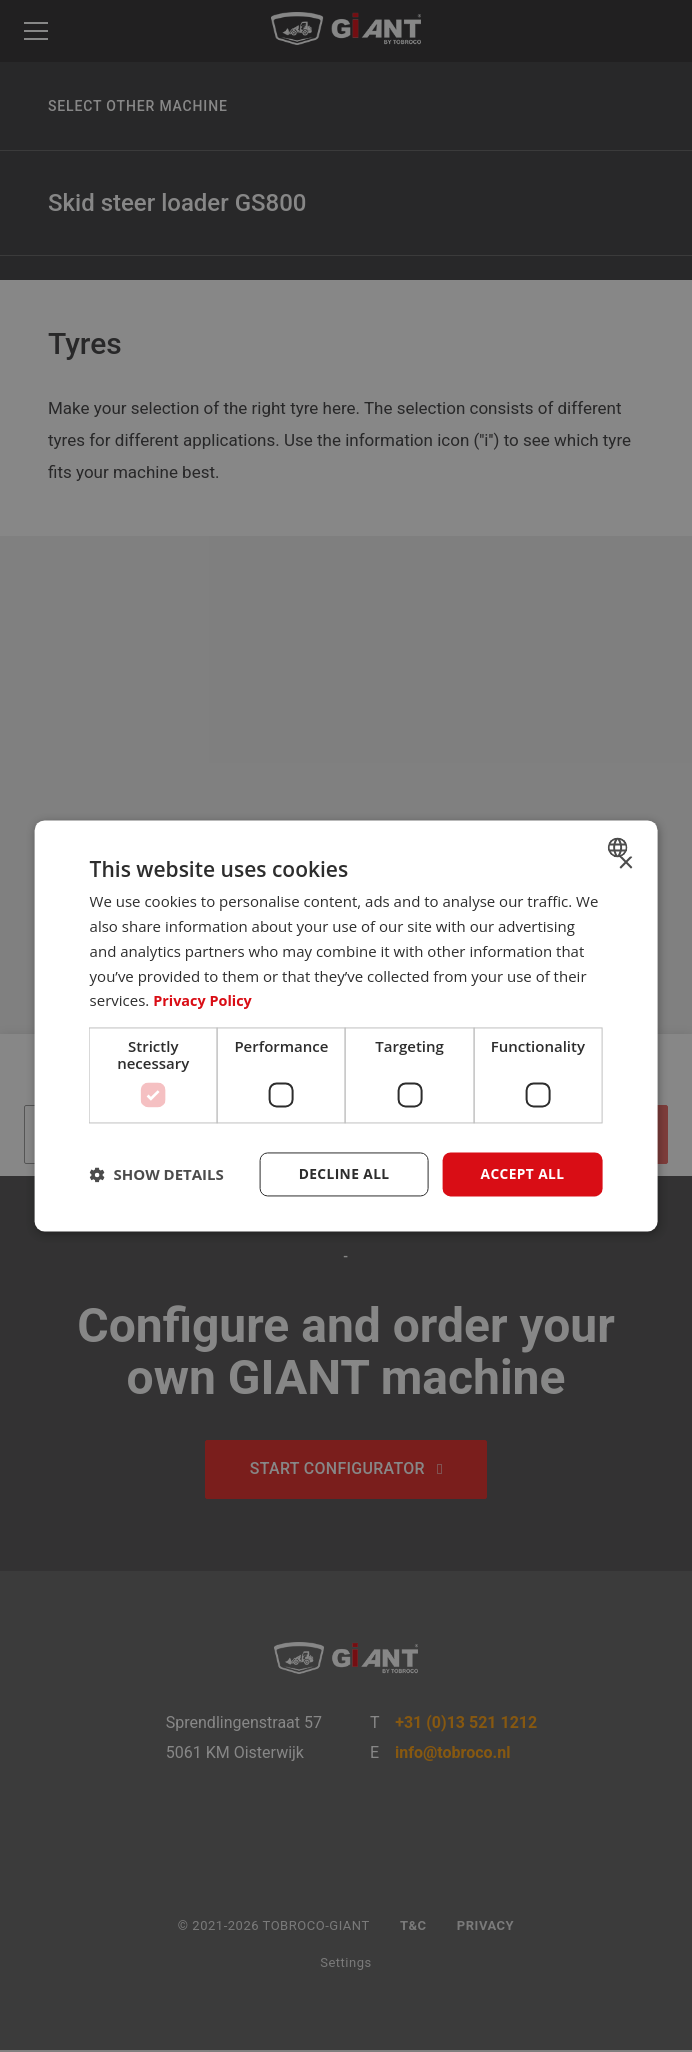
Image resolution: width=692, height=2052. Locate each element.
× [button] (624, 863)
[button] (157, 1175)
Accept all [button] (521, 1173)
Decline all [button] (342, 1173)
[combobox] (619, 847)
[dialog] (346, 1026)
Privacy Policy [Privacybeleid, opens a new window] (204, 1000)
